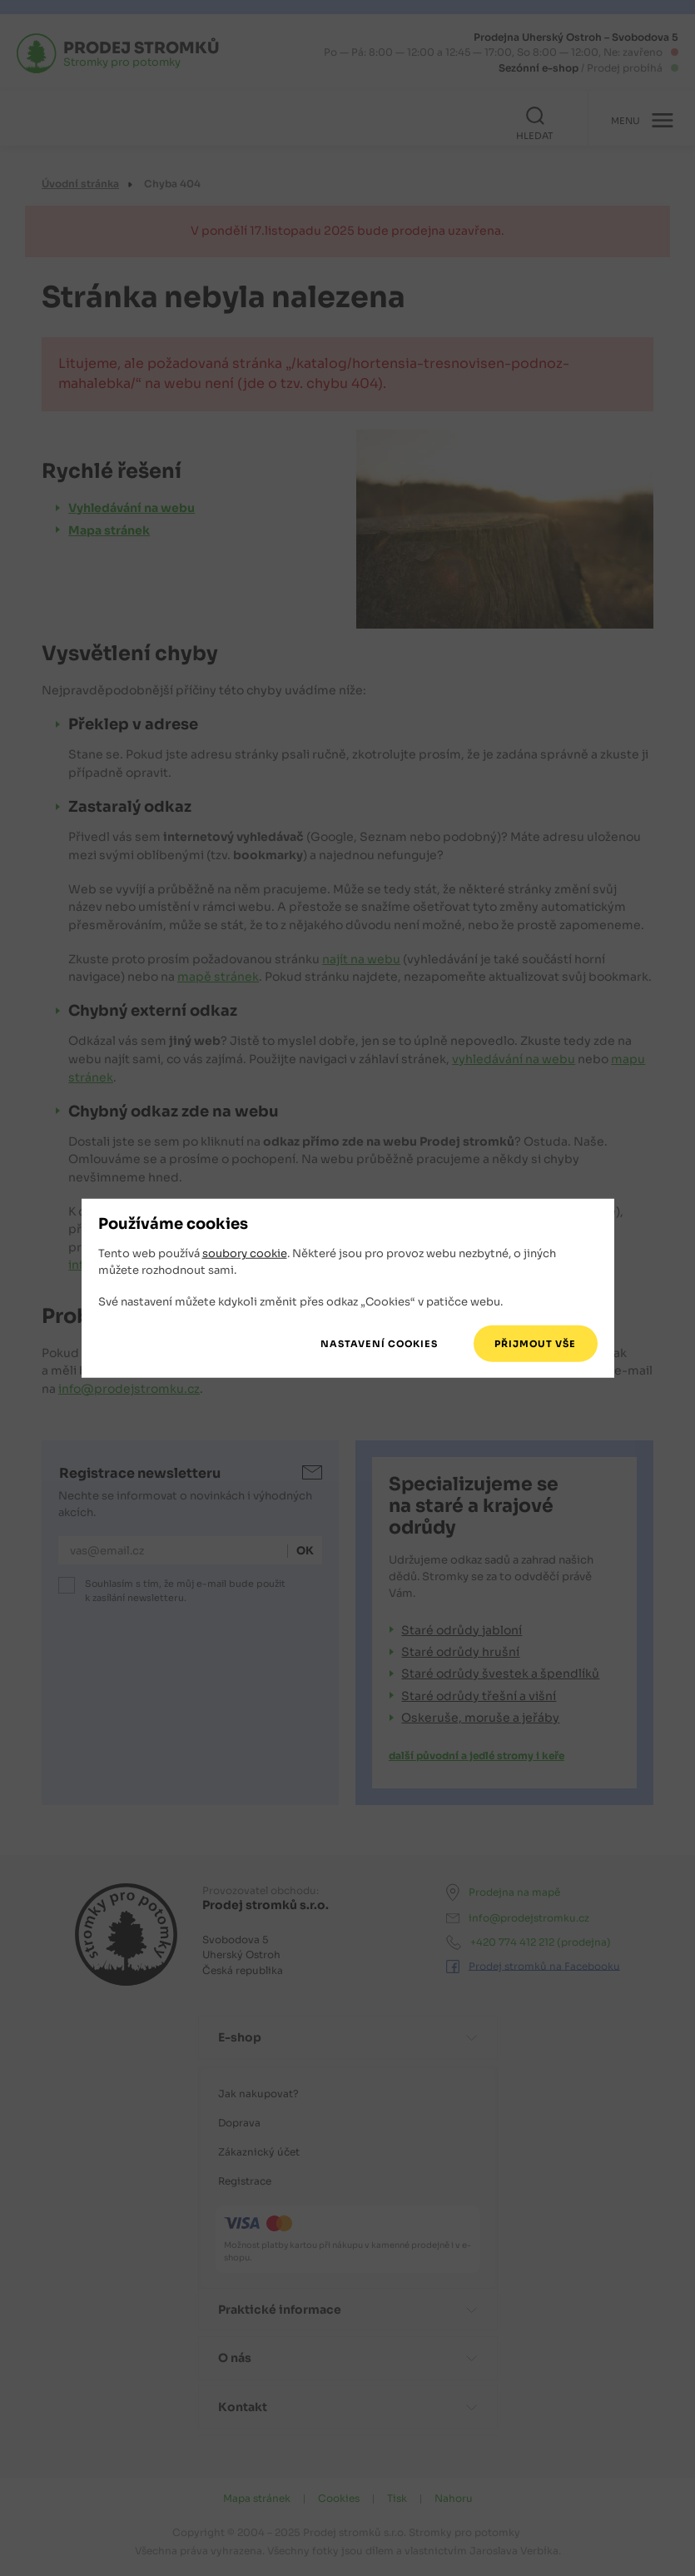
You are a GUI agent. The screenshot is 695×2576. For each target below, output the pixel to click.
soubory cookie (244, 1253)
